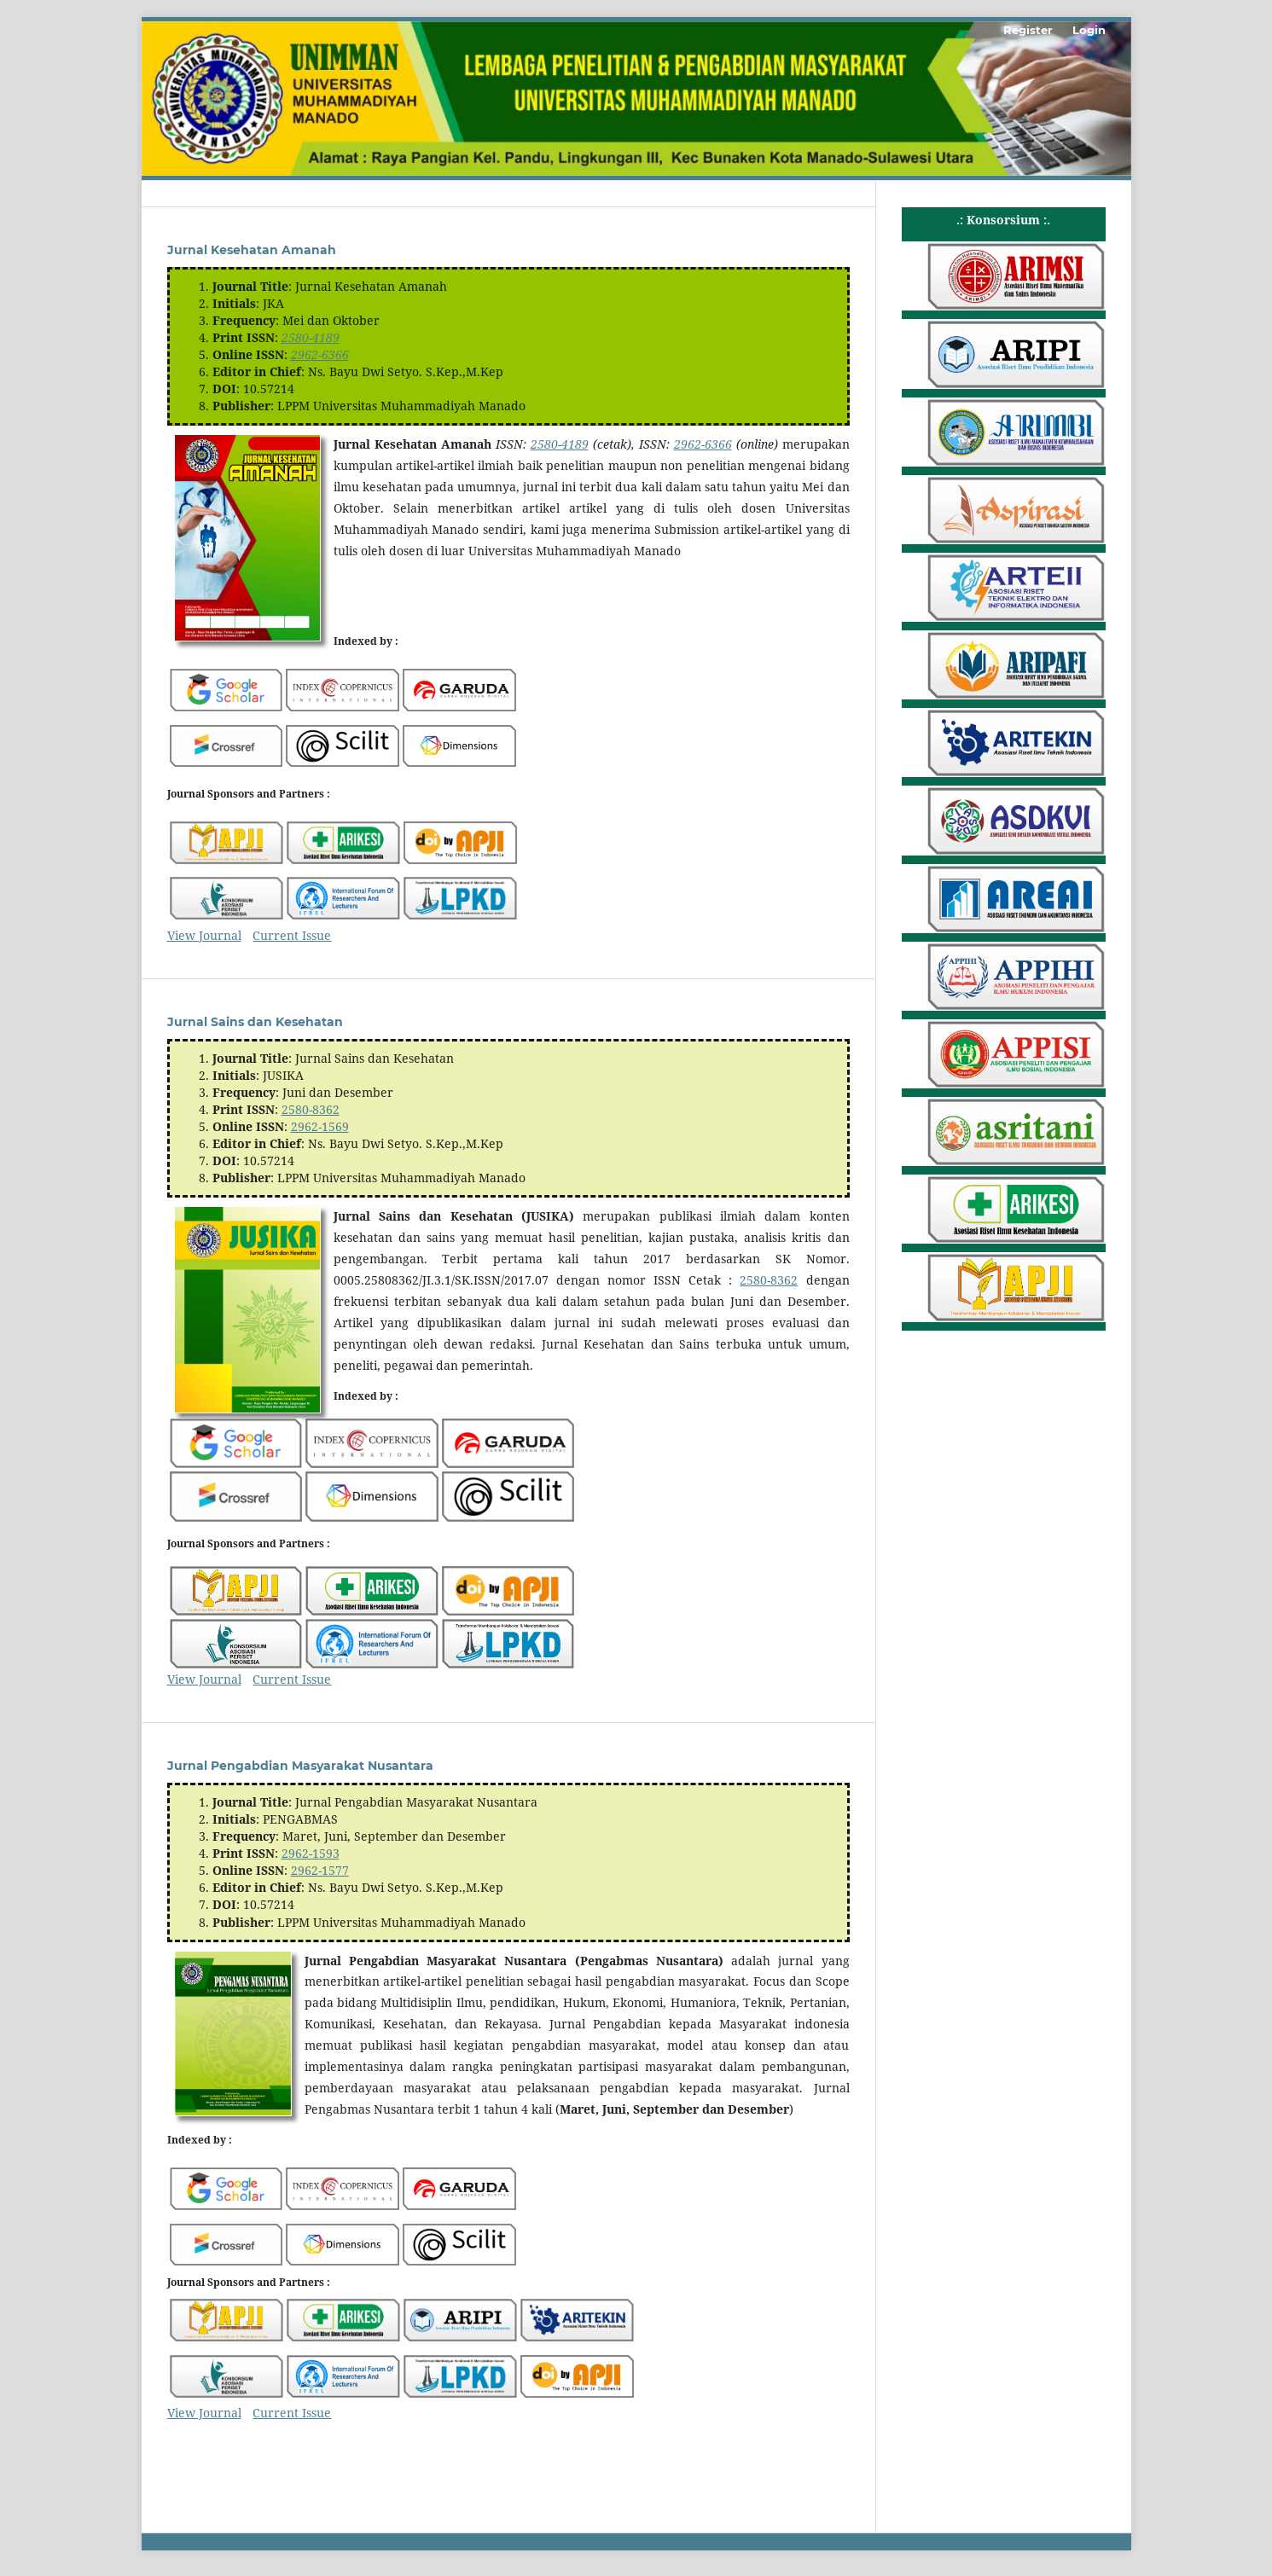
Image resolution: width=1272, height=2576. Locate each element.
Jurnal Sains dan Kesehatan (255, 1022)
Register (1028, 30)
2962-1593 (311, 1853)
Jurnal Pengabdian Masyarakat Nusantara (300, 1765)
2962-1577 (320, 1870)
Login (1089, 30)
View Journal (204, 935)
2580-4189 (311, 337)
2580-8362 (311, 1109)
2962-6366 (320, 354)
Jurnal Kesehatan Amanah (251, 250)
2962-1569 (320, 1126)
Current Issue (292, 935)
